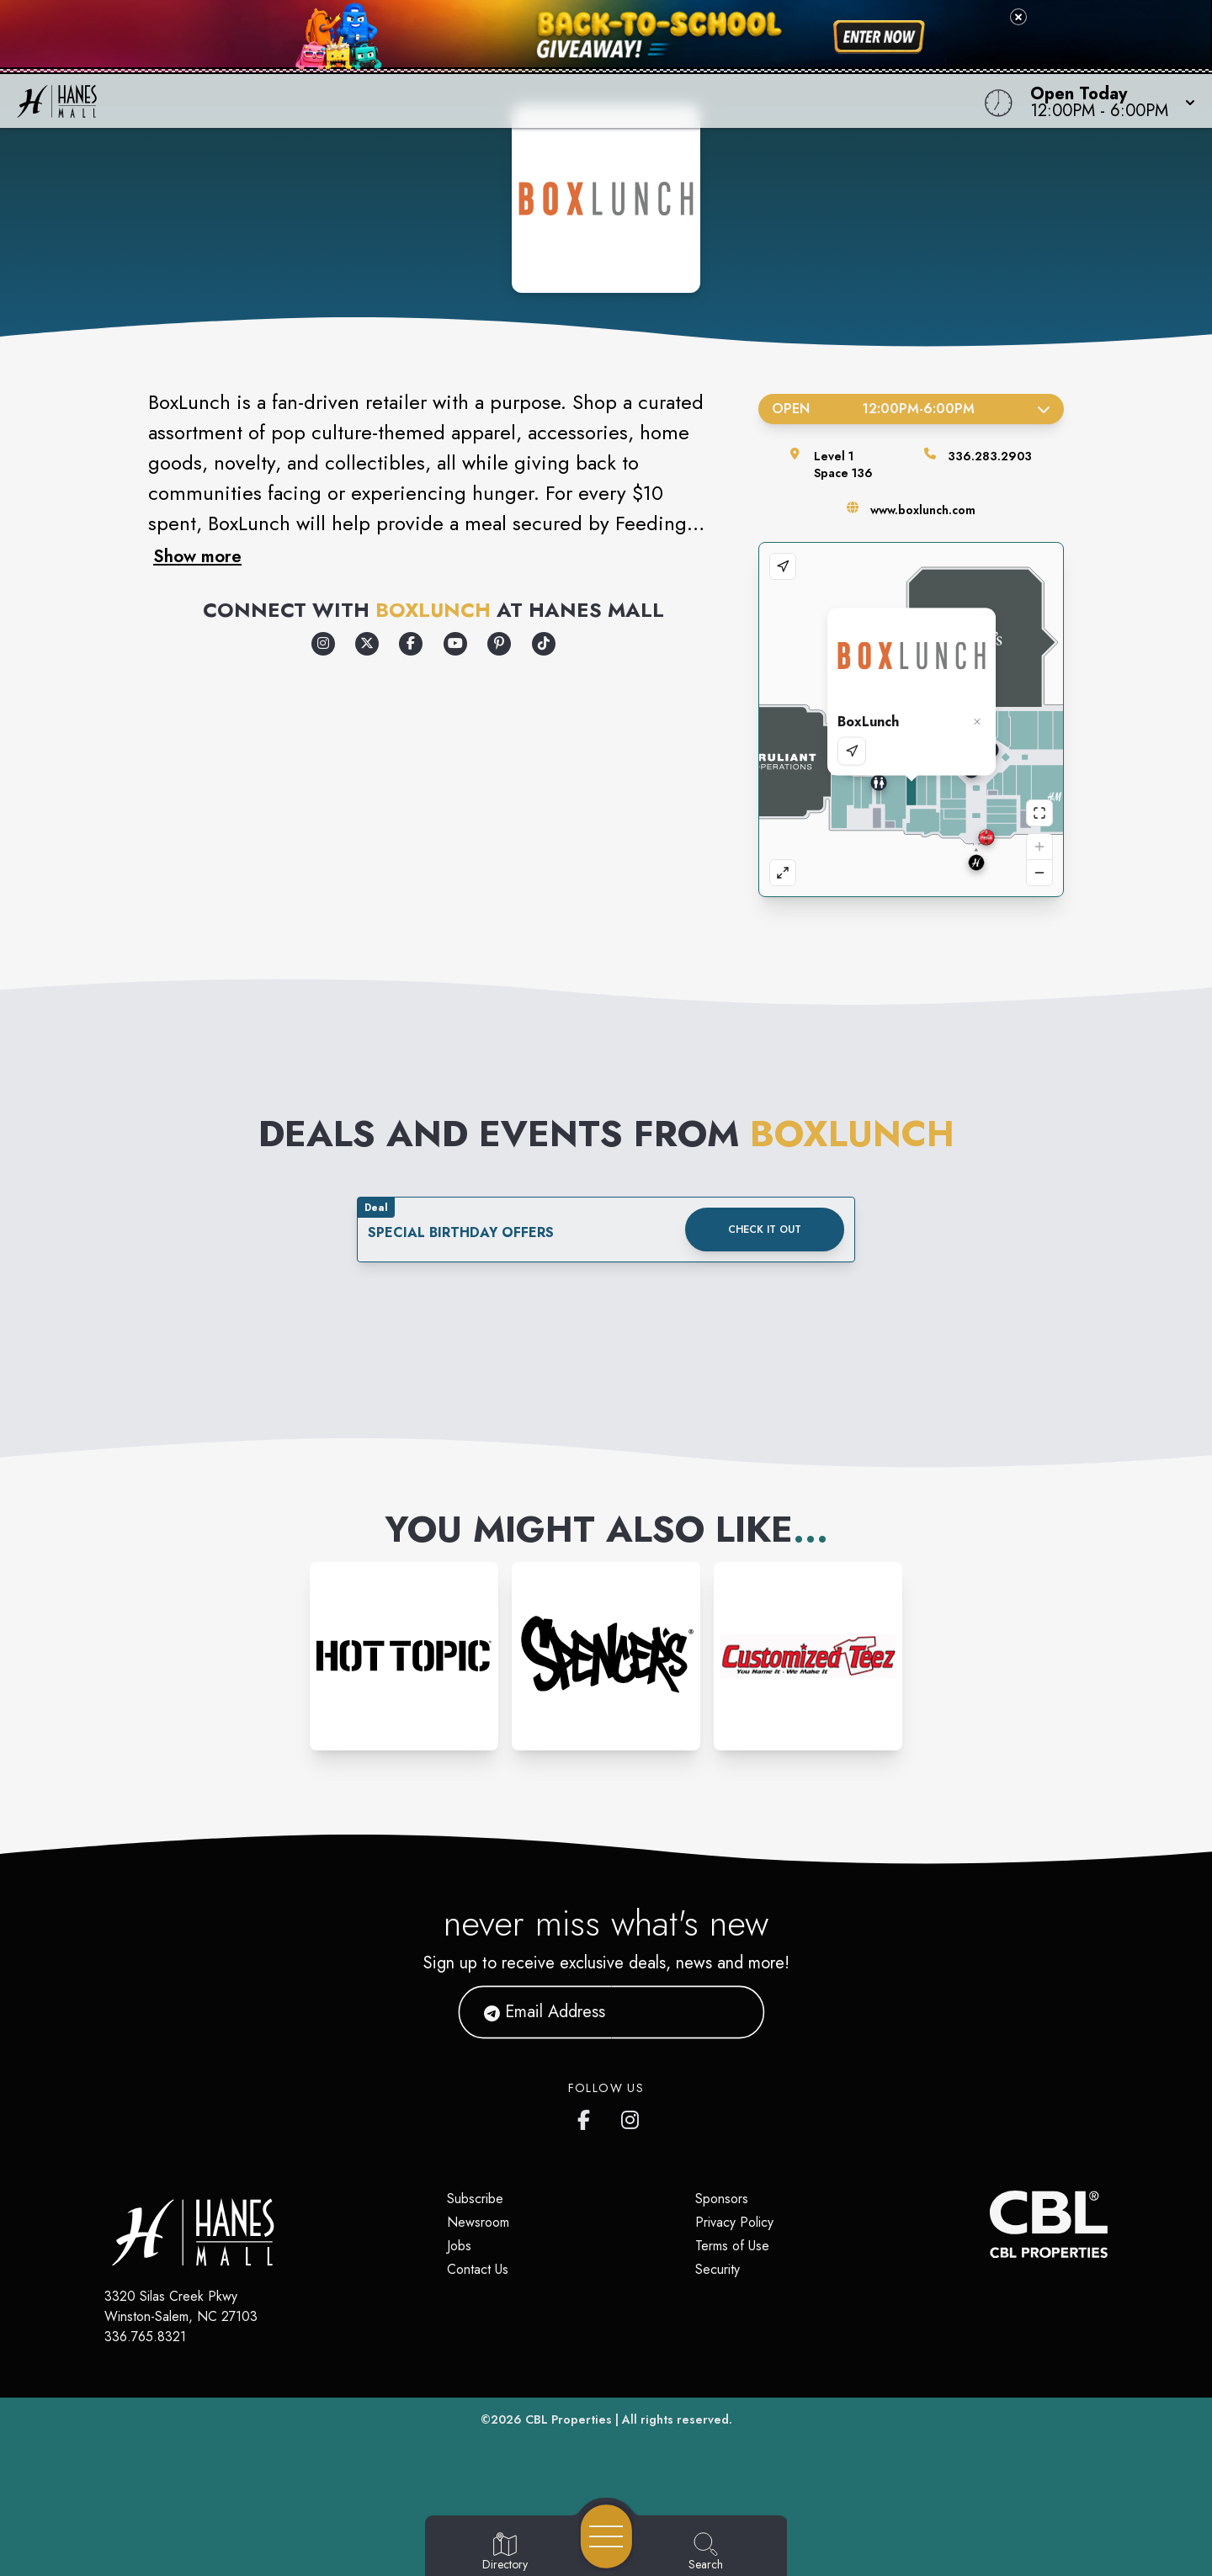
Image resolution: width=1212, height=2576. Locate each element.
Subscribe (475, 2198)
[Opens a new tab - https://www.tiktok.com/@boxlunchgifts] (544, 643)
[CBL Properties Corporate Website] (990, 2224)
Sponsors (721, 2198)
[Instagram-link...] (404, 1656)
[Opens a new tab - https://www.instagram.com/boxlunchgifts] (323, 643)
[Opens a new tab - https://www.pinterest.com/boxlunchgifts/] (499, 643)
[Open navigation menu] (606, 2536)
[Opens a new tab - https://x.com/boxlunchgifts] (367, 643)
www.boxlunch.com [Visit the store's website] (922, 510)
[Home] (457, 101)
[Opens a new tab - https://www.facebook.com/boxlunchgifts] (411, 643)
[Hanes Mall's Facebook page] (587, 2116)
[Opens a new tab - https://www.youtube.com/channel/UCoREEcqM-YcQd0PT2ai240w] (455, 643)
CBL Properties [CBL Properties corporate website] (568, 2419)
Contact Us (477, 2269)
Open (911, 408)
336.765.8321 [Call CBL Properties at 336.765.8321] (145, 2336)
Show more (197, 556)
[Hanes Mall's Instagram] (631, 2116)
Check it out (764, 1229)
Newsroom (478, 2222)
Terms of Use (732, 2245)
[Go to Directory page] (505, 2552)
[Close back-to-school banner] (1018, 16)
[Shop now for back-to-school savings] (879, 37)
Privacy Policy (734, 2222)
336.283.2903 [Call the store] (990, 456)
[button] (1108, 101)
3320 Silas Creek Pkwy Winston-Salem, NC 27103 (181, 2306)
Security (717, 2269)
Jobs (459, 2245)
